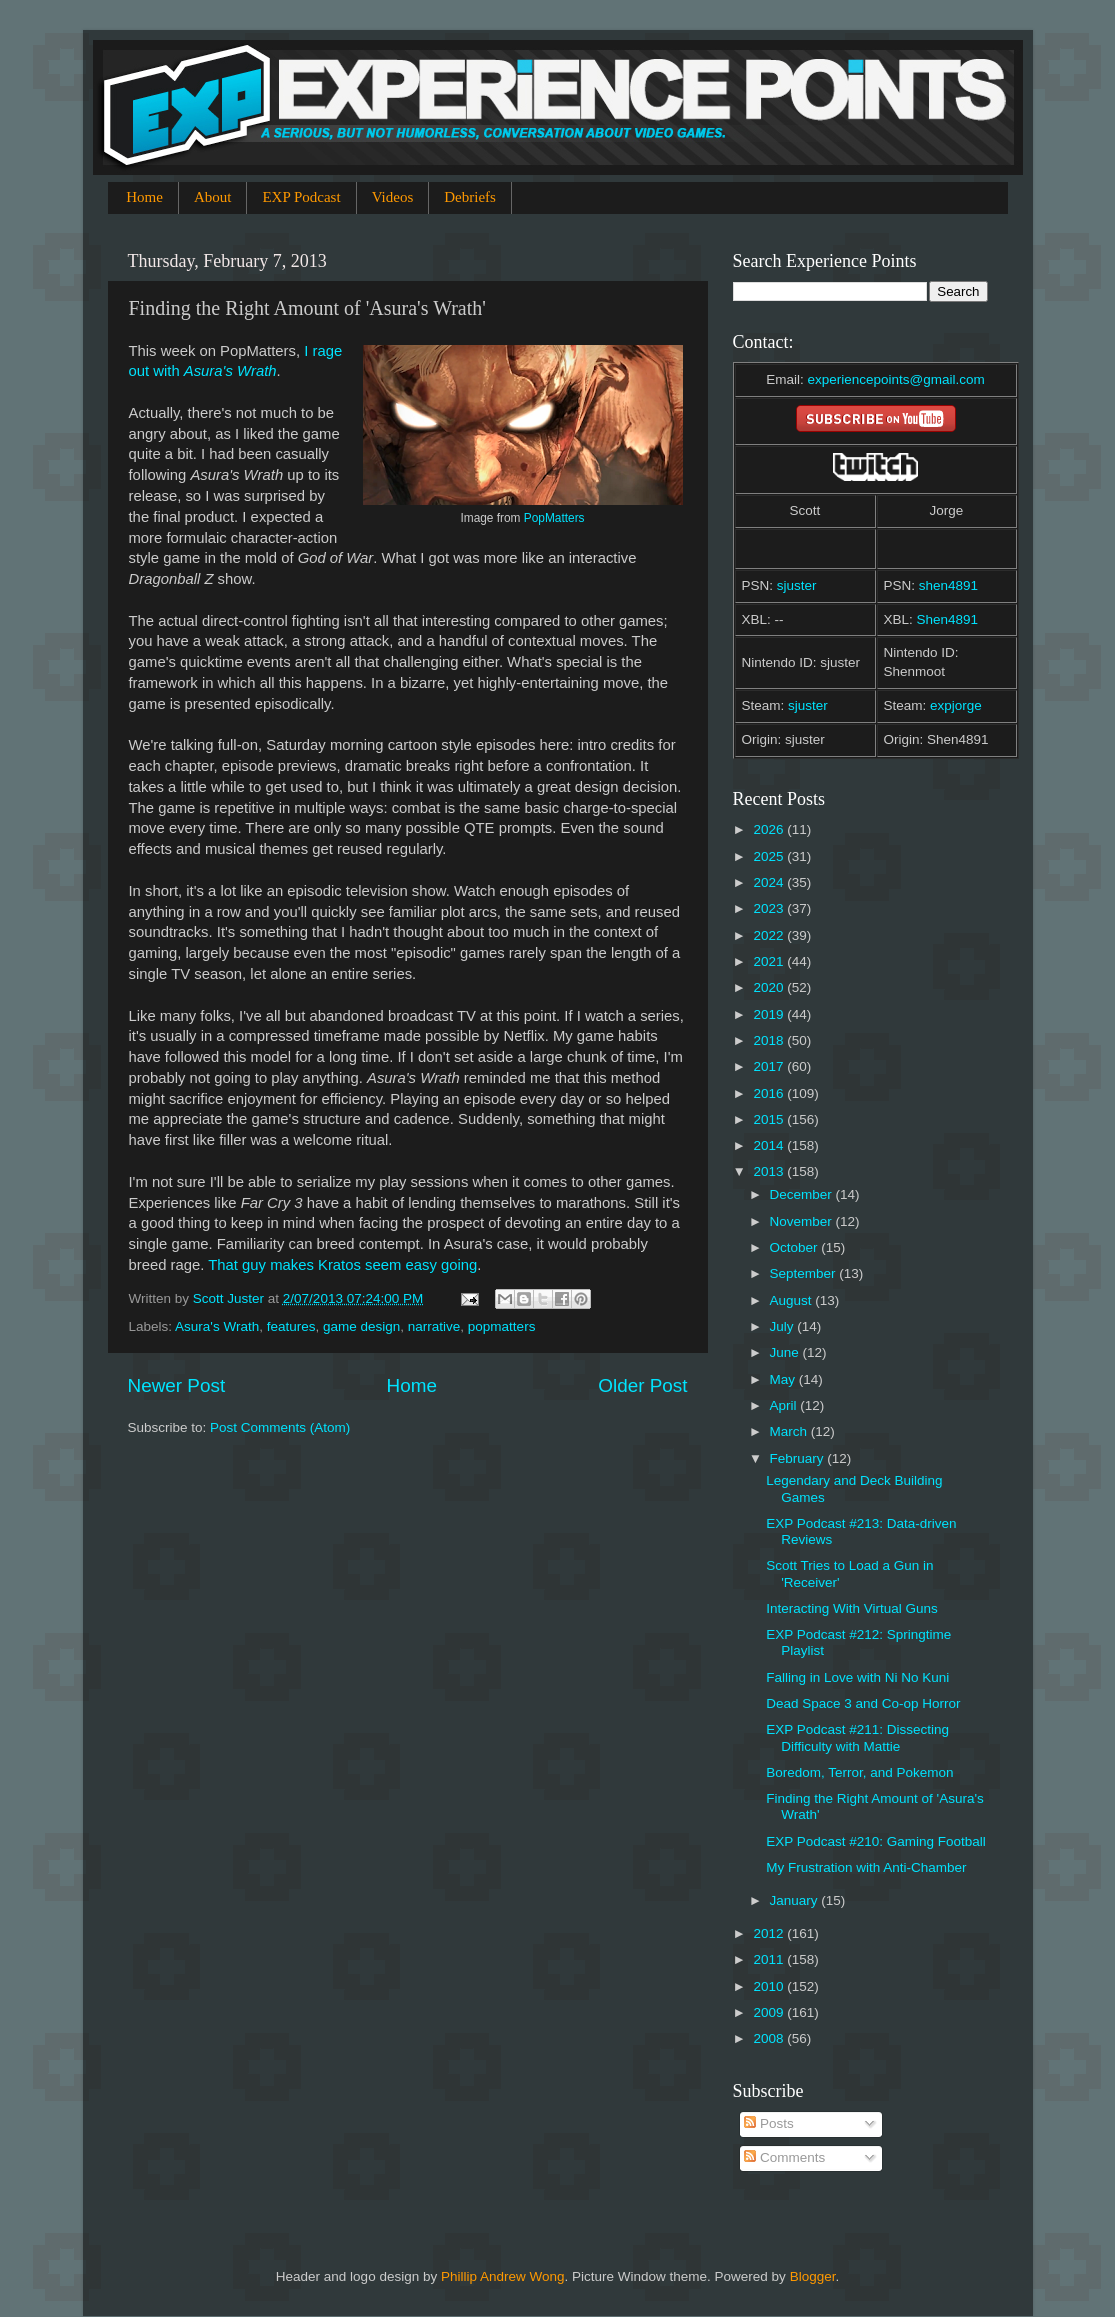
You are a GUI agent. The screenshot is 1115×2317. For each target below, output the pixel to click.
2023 (770, 908)
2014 (770, 1145)
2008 (770, 2038)
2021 (770, 961)
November (803, 1221)
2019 (770, 1014)
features (291, 1326)
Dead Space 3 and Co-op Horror (863, 1703)
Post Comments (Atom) (280, 1427)
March (790, 1431)
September (805, 1273)
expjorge (956, 705)
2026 (770, 829)
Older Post (642, 1385)
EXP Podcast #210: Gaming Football (876, 1841)
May (784, 1379)
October (796, 1247)
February (799, 1458)
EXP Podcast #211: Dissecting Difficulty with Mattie (857, 1737)
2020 (770, 987)
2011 (770, 1959)
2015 (770, 1119)
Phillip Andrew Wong (503, 2276)
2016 (770, 1093)
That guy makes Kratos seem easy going (342, 1265)
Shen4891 (948, 619)
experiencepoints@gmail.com (895, 379)
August (793, 1300)
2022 (770, 935)
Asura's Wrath (217, 1326)
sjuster (797, 585)
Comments (784, 2157)
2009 (770, 2012)
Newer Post (177, 1385)
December (803, 1194)
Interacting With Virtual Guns (852, 1608)
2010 (770, 1986)
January (796, 1900)
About (213, 197)
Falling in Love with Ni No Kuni (857, 1677)
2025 (770, 856)
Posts (769, 2123)
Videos (393, 197)
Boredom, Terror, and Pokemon (859, 1772)
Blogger (813, 2276)
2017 (770, 1066)
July (784, 1326)
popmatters (502, 1326)
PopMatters (554, 518)
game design (361, 1326)
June (786, 1352)
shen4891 (948, 585)
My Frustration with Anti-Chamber (866, 1867)
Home (144, 197)
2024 (770, 882)
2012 (770, 1933)
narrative (434, 1326)
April (785, 1405)
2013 (770, 1171)
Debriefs (470, 197)
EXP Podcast (301, 197)
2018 (770, 1040)
